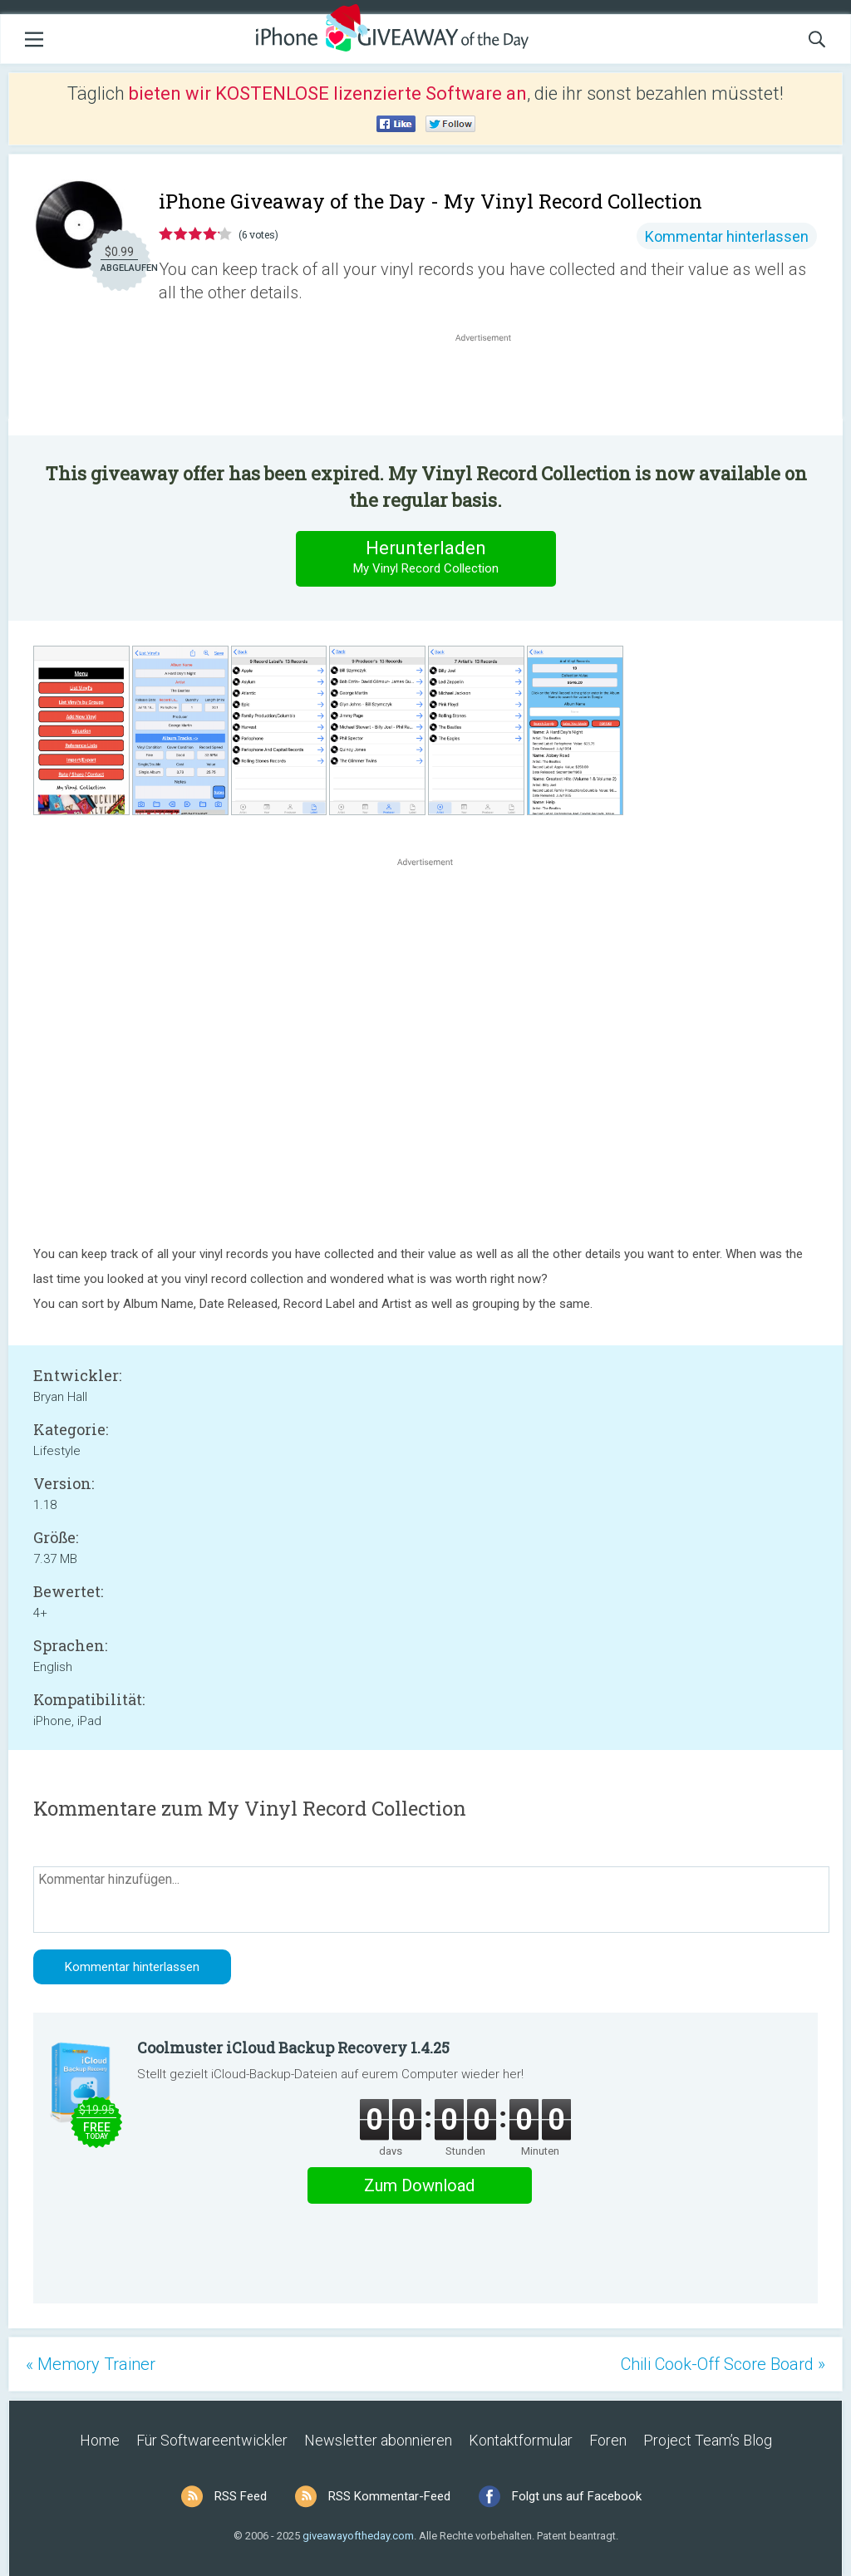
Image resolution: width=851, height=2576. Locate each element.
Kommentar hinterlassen (727, 236)
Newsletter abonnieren (378, 2440)
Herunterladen (425, 558)
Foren (608, 2440)
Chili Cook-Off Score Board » (723, 2364)
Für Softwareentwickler (212, 2440)
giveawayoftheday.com (358, 2535)
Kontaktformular (521, 2440)
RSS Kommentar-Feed (389, 2496)
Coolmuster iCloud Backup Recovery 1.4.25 (293, 2047)
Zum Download (419, 2185)
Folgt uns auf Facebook (577, 2496)
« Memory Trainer (90, 2364)
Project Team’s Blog (707, 2440)
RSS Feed (240, 2496)
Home (100, 2440)
